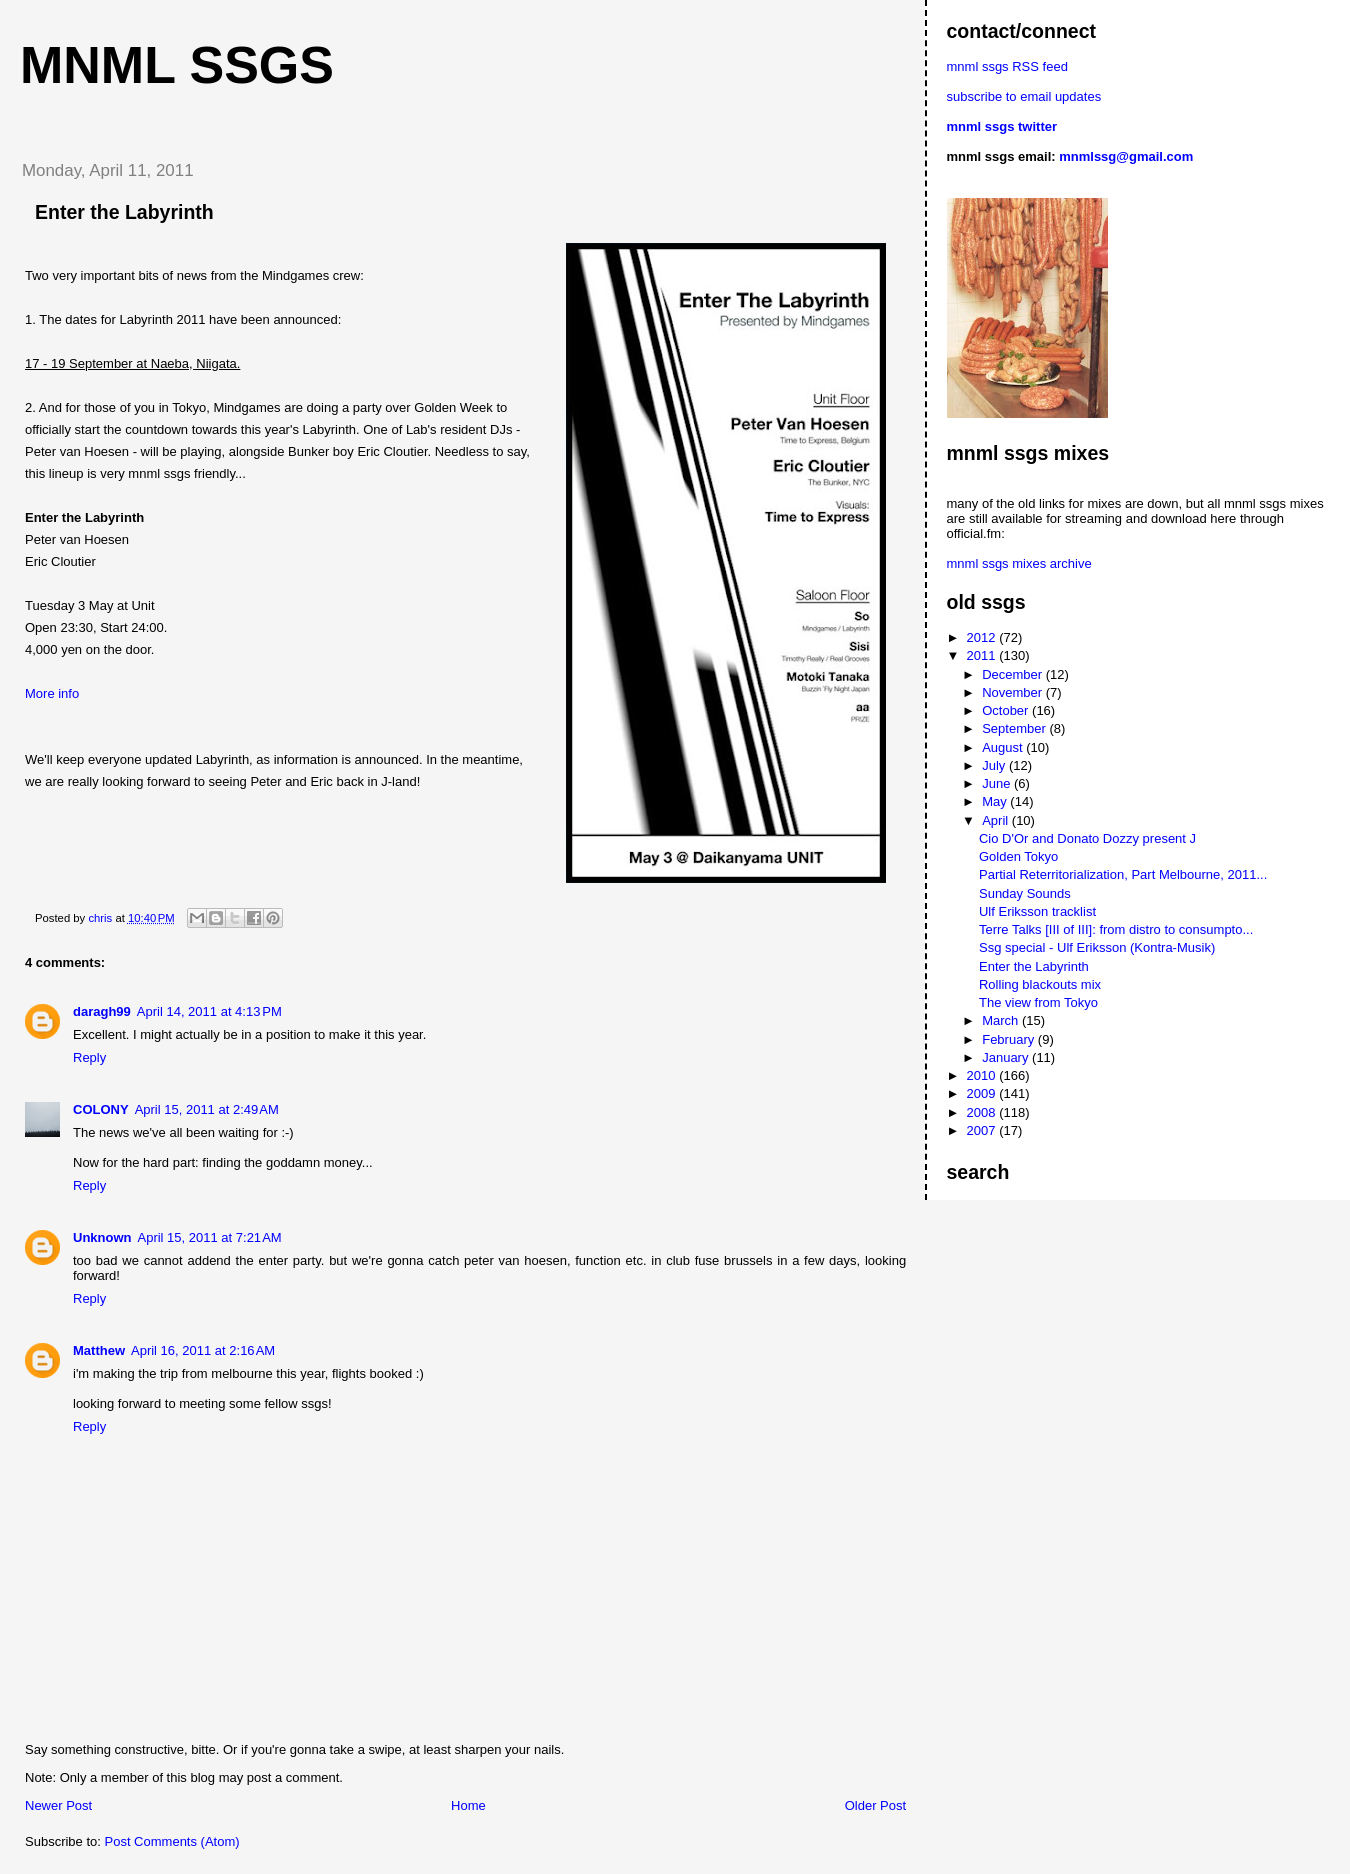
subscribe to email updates (1024, 96)
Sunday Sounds (1025, 893)
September (1015, 728)
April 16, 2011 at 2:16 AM (203, 1350)
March (1002, 1020)
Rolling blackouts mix (1040, 984)
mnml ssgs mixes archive (1019, 563)
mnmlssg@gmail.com (1126, 156)
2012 (983, 637)
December (1014, 674)
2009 (983, 1093)
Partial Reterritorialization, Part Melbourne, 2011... (1123, 874)
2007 (983, 1130)
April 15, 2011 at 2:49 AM (207, 1109)
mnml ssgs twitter (1002, 126)
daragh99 (102, 1011)
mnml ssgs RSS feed (1007, 66)
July (995, 765)
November (1014, 692)
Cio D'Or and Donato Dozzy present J (1087, 838)
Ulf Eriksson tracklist (1037, 911)
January (1007, 1057)
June (998, 783)
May (996, 801)
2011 (983, 655)
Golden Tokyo (1018, 856)
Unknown (102, 1237)
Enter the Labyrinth (1034, 966)
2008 (983, 1112)
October (1007, 710)
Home (468, 1805)
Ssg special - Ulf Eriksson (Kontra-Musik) (1097, 947)
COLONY (101, 1109)
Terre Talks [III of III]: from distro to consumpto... (1116, 929)
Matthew (99, 1350)
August (1004, 747)
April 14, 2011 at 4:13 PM (209, 1011)
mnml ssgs (177, 65)
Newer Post (58, 1805)
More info (52, 693)
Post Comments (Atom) (172, 1841)
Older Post (875, 1805)
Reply (89, 1057)
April (997, 820)
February (1010, 1039)
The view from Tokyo (1038, 1002)
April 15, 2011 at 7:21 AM (210, 1237)
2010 (983, 1075)
